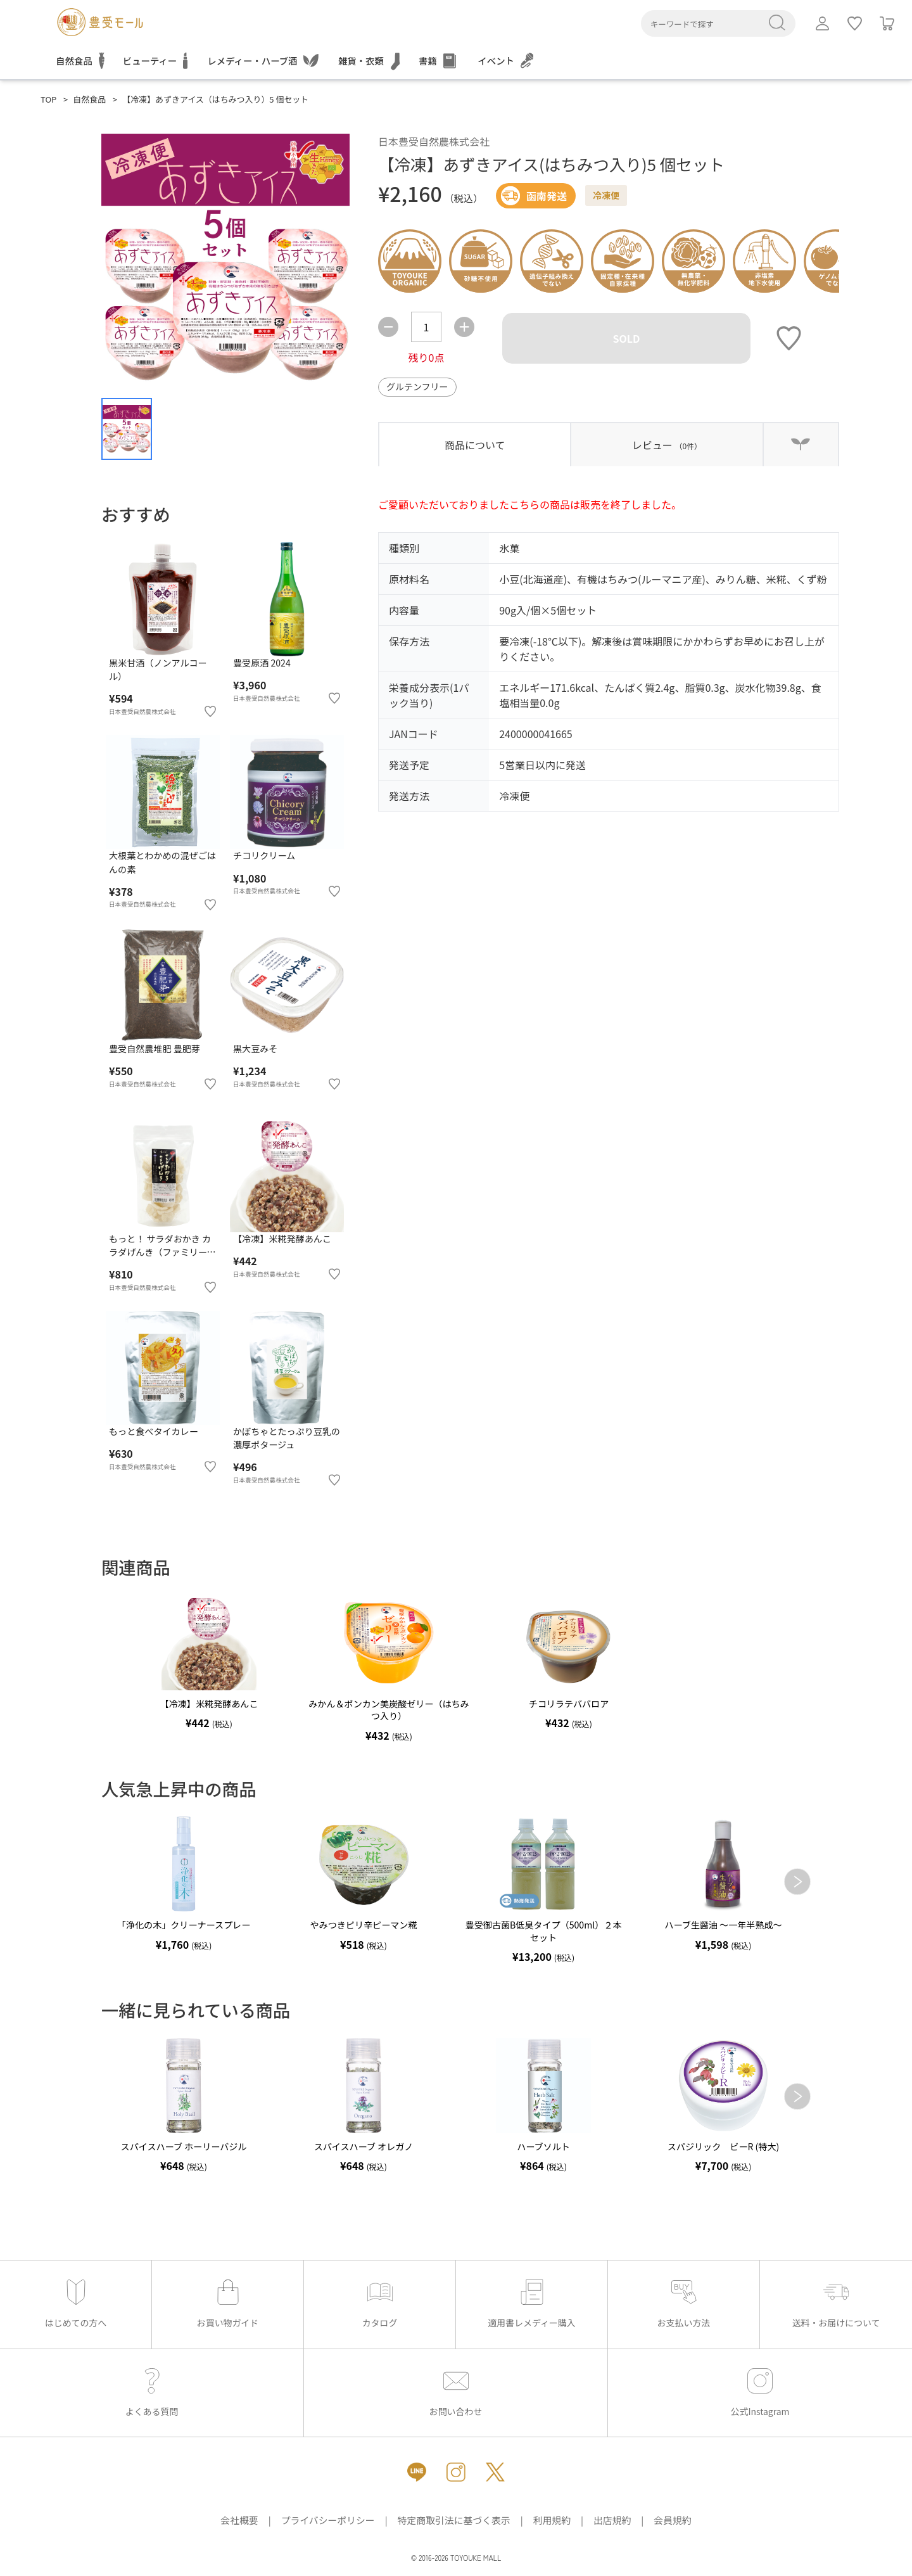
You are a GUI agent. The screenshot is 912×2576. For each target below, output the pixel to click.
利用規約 (552, 2520)
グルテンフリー (417, 386)
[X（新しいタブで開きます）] (495, 2472)
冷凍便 (606, 195)
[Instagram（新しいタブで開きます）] (456, 2472)
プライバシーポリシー (328, 2520)
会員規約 (672, 2520)
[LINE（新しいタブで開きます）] (416, 2472)
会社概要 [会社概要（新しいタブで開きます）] (239, 2520)
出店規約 (612, 2520)
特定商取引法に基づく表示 (454, 2520)
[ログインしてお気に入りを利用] (854, 23)
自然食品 (89, 99)
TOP (48, 99)
